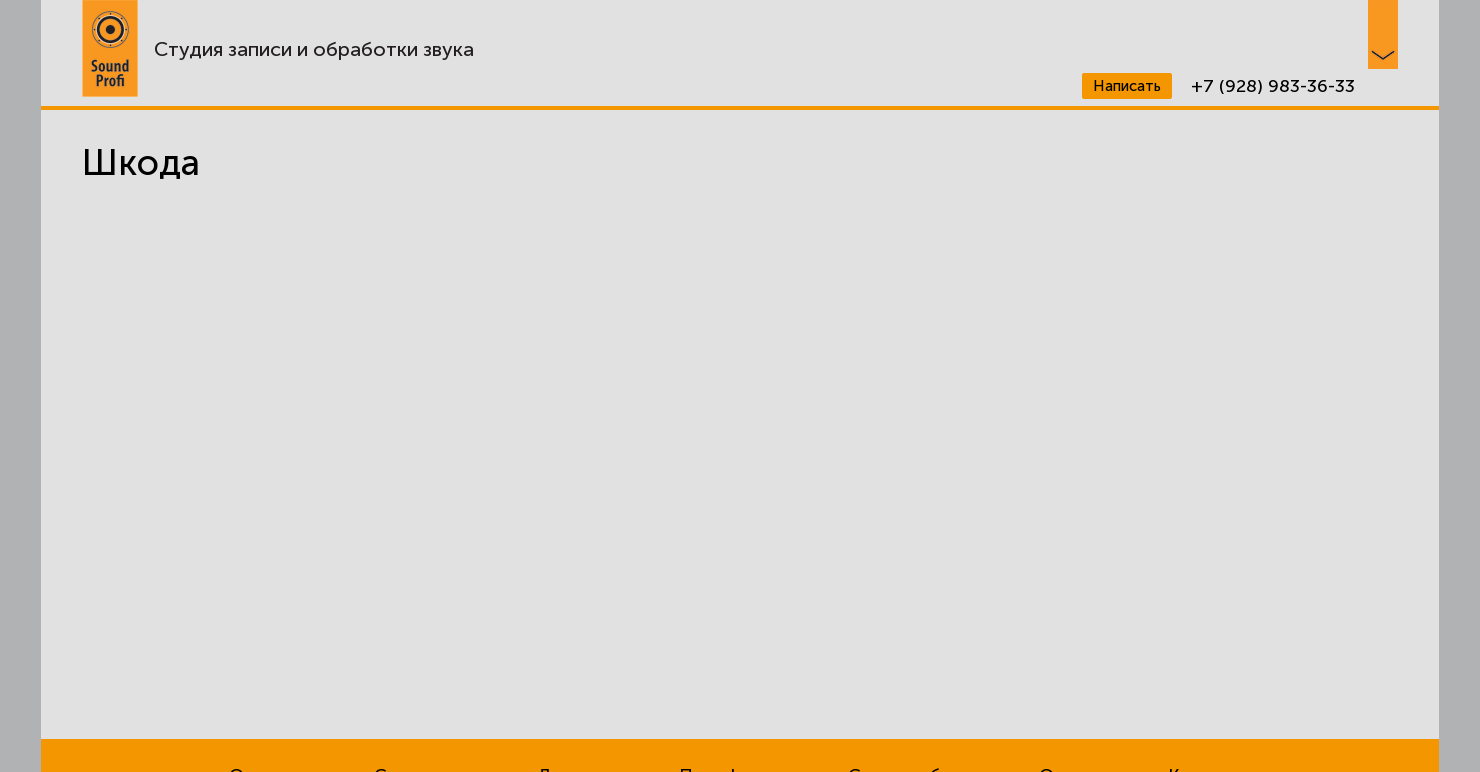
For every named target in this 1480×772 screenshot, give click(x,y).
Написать (1127, 86)
